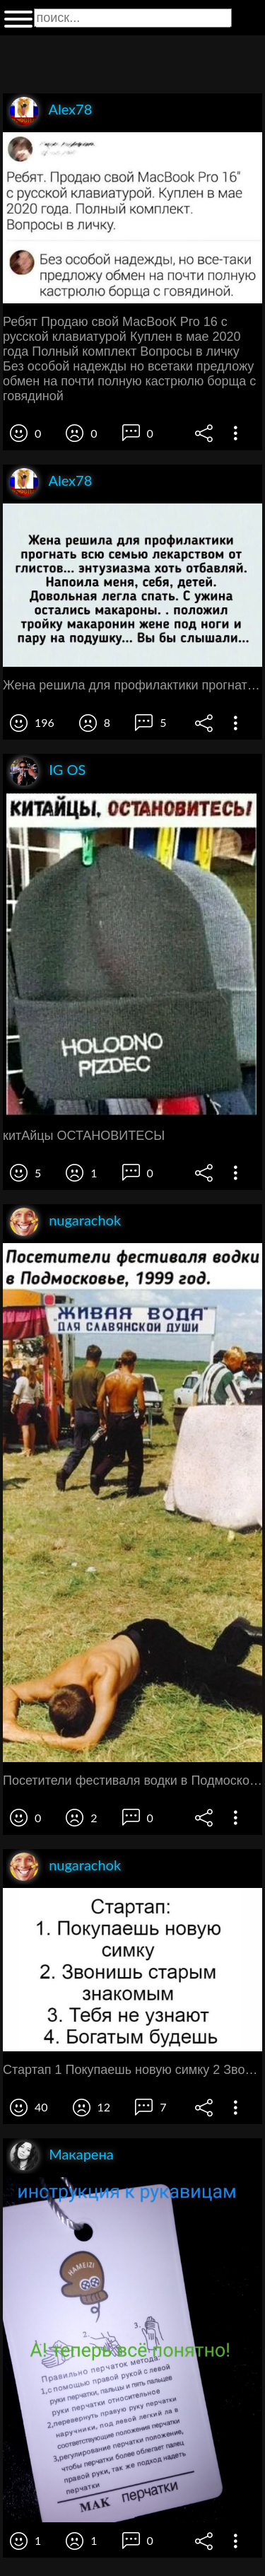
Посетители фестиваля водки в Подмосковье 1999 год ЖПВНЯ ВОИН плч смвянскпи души (132, 1780)
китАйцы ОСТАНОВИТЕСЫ (84, 1136)
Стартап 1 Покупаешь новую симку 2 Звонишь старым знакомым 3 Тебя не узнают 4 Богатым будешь (132, 2070)
